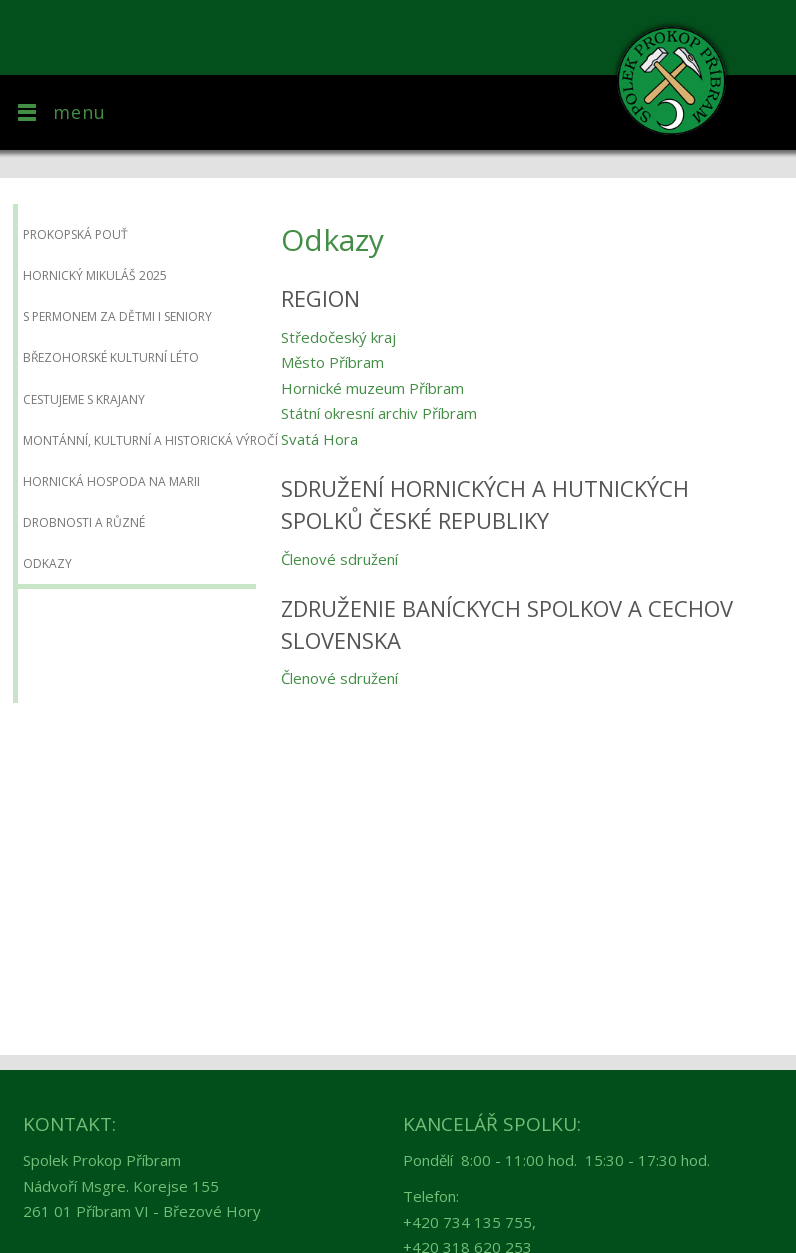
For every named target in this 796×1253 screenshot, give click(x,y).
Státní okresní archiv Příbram (379, 413)
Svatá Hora (319, 439)
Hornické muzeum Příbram (372, 388)
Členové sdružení (339, 559)
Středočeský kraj (338, 337)
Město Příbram (332, 362)
